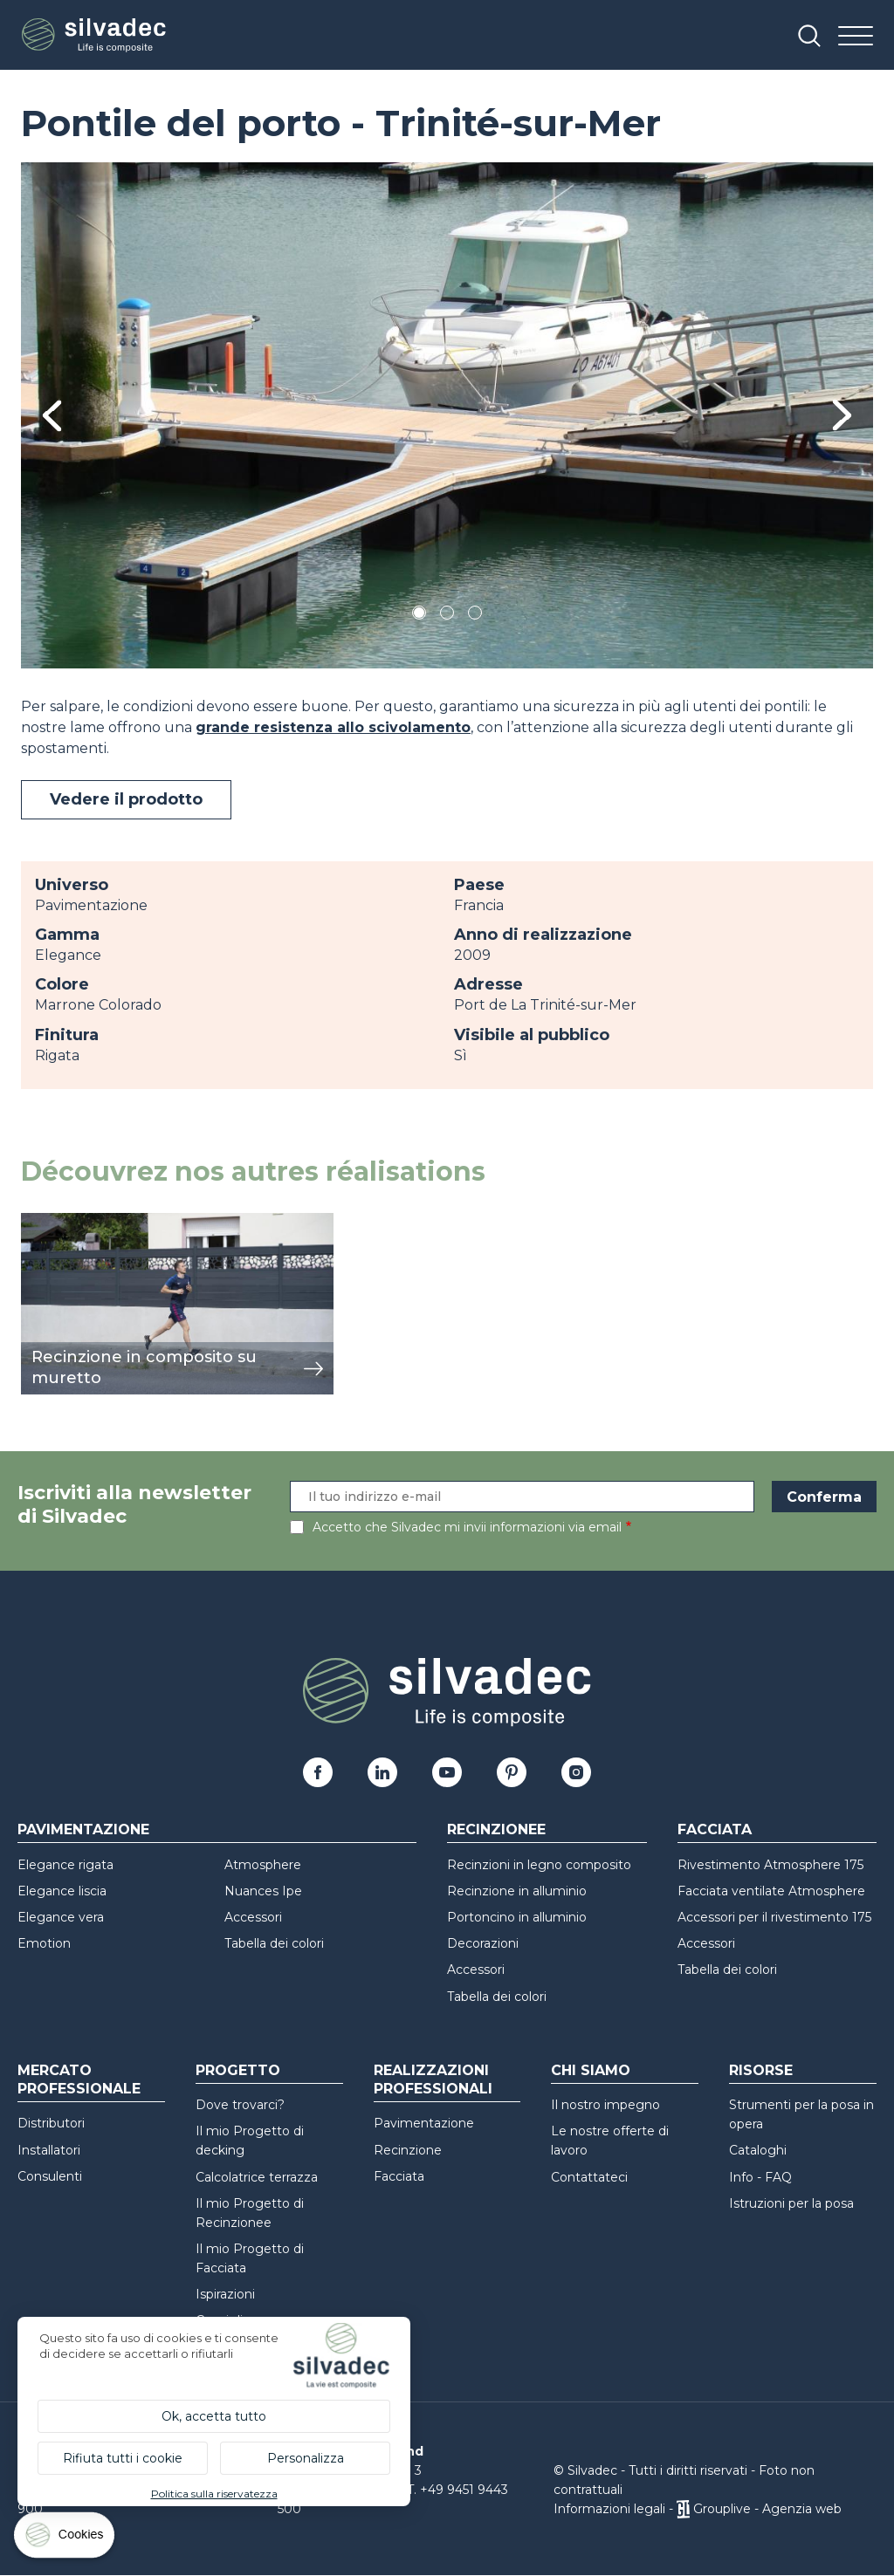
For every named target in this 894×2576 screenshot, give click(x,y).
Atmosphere (262, 1865)
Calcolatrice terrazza (257, 2177)
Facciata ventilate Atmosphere (771, 1891)
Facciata (714, 1829)
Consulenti (49, 2176)
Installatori (48, 2150)
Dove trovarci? (240, 2105)
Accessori (253, 1917)
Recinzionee (496, 1829)
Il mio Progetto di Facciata (250, 2258)
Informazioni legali (609, 2509)
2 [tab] (447, 615)
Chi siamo (590, 2070)
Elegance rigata (65, 1865)
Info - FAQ (760, 2177)
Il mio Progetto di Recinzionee (250, 2213)
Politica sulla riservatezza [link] (214, 2493)
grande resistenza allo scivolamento (333, 727)
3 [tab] (475, 615)
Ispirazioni (225, 2294)
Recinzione (408, 2150)
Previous (52, 416)
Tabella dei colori (274, 1943)
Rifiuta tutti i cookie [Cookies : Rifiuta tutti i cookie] (122, 2458)
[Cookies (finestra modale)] (65, 2539)
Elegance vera (60, 1917)
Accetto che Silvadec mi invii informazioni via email (467, 1527)
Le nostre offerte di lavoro (610, 2140)
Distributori (51, 2123)
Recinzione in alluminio (517, 1891)
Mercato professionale (79, 2079)
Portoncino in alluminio (517, 1917)
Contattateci (589, 2177)
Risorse (761, 2070)
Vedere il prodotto (126, 799)
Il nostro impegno (605, 2105)
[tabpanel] (447, 415)
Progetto (238, 2070)
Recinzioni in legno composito (539, 1865)
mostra (45, 1222)
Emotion (44, 1943)
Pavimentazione (83, 1829)
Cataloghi (758, 2150)
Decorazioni (483, 1943)
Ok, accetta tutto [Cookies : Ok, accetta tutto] (214, 2416)
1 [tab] (419, 615)
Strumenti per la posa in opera (801, 2114)
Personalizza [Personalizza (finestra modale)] (305, 2458)
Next (842, 415)
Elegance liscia (62, 1891)
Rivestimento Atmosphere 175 (770, 1865)
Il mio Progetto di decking (250, 2140)
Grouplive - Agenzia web (767, 2509)
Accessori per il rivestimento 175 (774, 1917)
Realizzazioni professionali (433, 2079)
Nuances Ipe (263, 1891)
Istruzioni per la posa (791, 2203)
